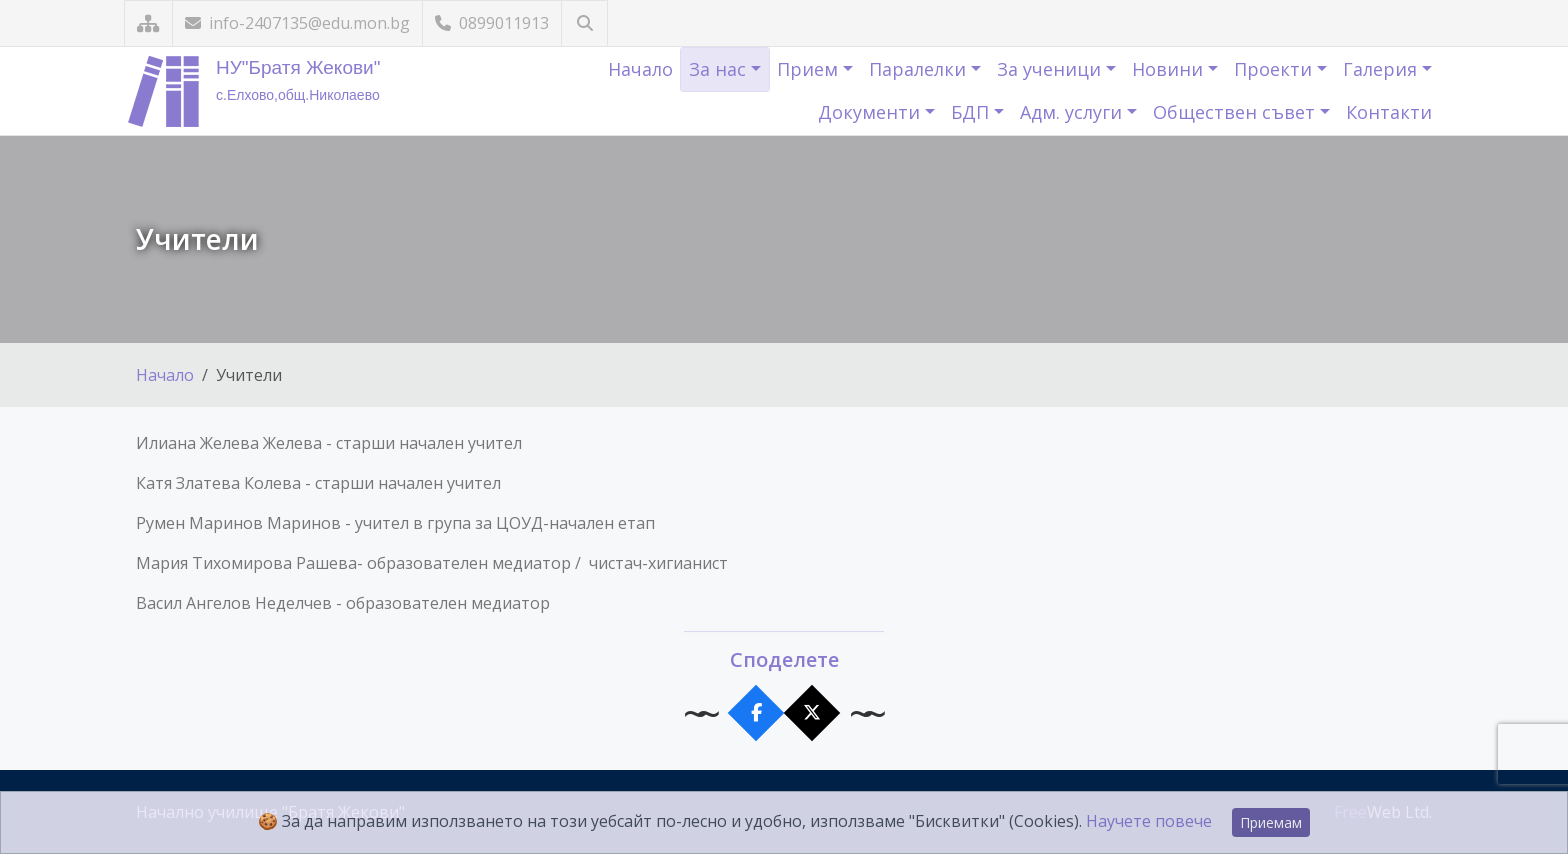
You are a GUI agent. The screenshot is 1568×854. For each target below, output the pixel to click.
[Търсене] (584, 23)
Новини (1170, 69)
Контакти (1389, 112)
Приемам (1271, 822)
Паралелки (920, 69)
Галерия (1382, 69)
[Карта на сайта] (148, 23)
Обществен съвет (1236, 112)
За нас (720, 69)
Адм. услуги (1073, 112)
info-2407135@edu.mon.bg (297, 23)
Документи (871, 112)
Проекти (1275, 69)
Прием (810, 69)
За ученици (1051, 69)
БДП (972, 112)
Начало (640, 69)
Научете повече (1149, 821)
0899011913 (492, 23)
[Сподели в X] (812, 713)
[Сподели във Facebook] (756, 713)
